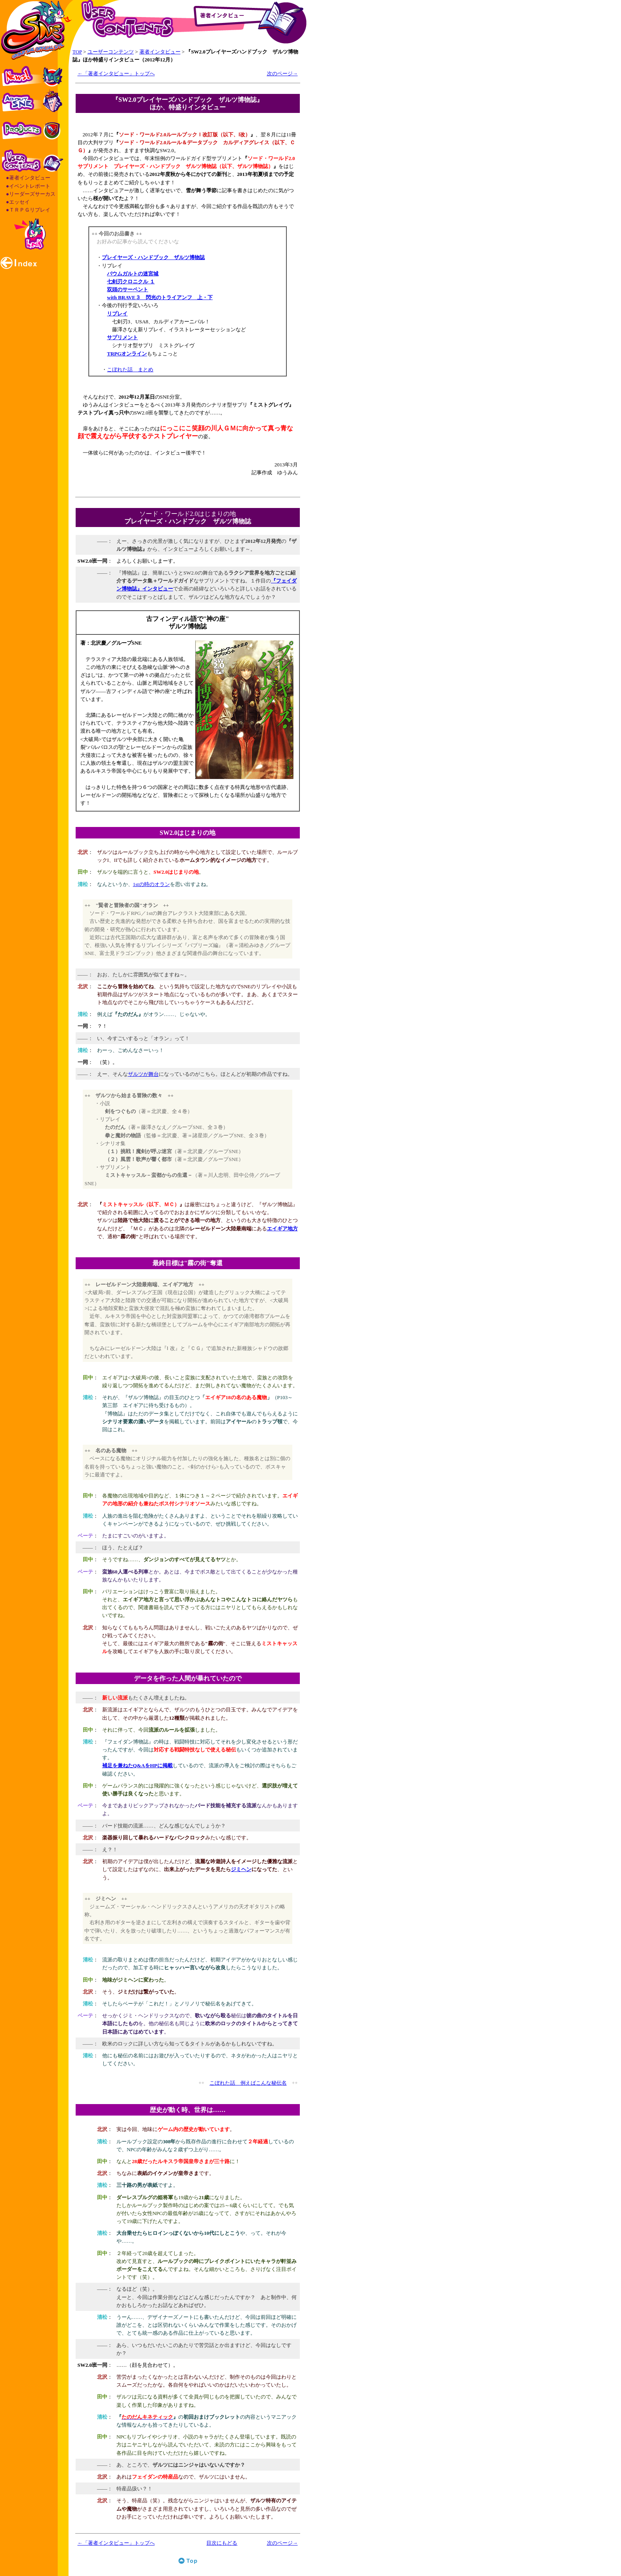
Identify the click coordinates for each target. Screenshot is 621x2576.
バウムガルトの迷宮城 (132, 274)
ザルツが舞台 (143, 1074)
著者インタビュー (160, 52)
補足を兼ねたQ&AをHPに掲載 (137, 1765)
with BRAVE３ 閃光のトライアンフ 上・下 (160, 297)
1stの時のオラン (151, 884)
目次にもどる (221, 2543)
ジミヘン (241, 1869)
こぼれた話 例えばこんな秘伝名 (248, 2083)
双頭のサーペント (127, 289)
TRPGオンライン (127, 354)
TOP (77, 52)
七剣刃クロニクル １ (130, 282)
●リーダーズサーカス (30, 194)
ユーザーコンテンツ (111, 52)
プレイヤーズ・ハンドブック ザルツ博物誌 (153, 257)
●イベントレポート (28, 186)
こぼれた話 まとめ (130, 369)
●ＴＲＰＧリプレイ (28, 210)
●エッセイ (18, 202)
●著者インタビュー (28, 178)
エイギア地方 (282, 1229)
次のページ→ (282, 73)
